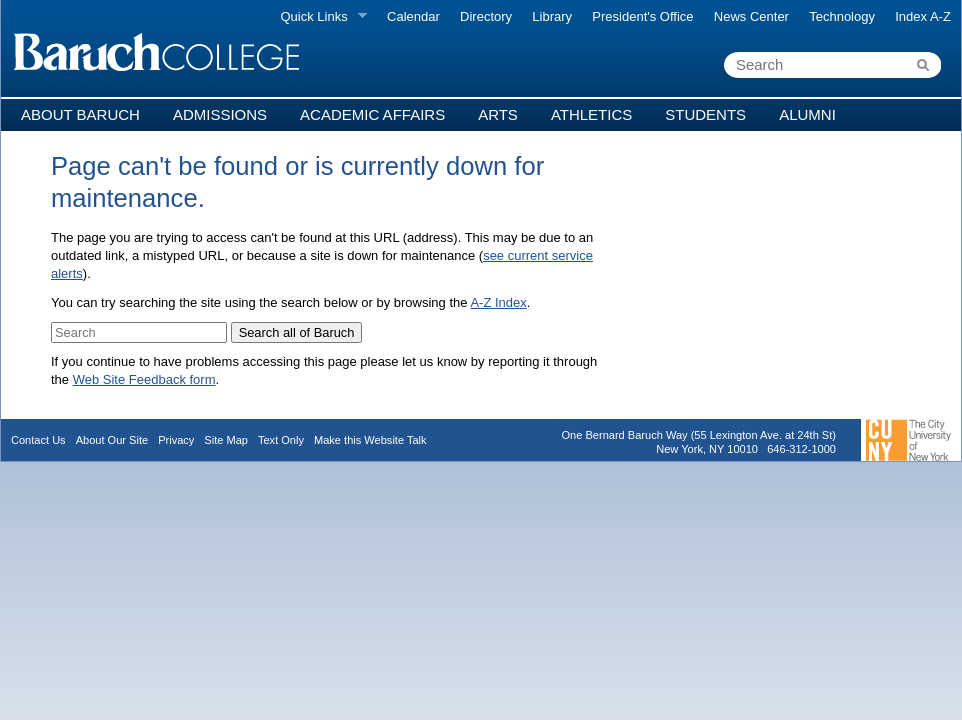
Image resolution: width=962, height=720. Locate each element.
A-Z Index (498, 302)
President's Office (642, 16)
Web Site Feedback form (144, 379)
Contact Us (38, 440)
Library (552, 16)
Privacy (176, 440)
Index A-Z (923, 16)
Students (705, 114)
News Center (751, 16)
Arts (498, 114)
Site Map (226, 440)
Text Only (281, 440)
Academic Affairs (372, 114)
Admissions (220, 114)
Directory (486, 16)
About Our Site (112, 440)
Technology (842, 16)
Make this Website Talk (370, 440)
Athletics (591, 114)
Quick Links (318, 17)
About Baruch (80, 114)
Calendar (413, 16)
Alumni (807, 114)
